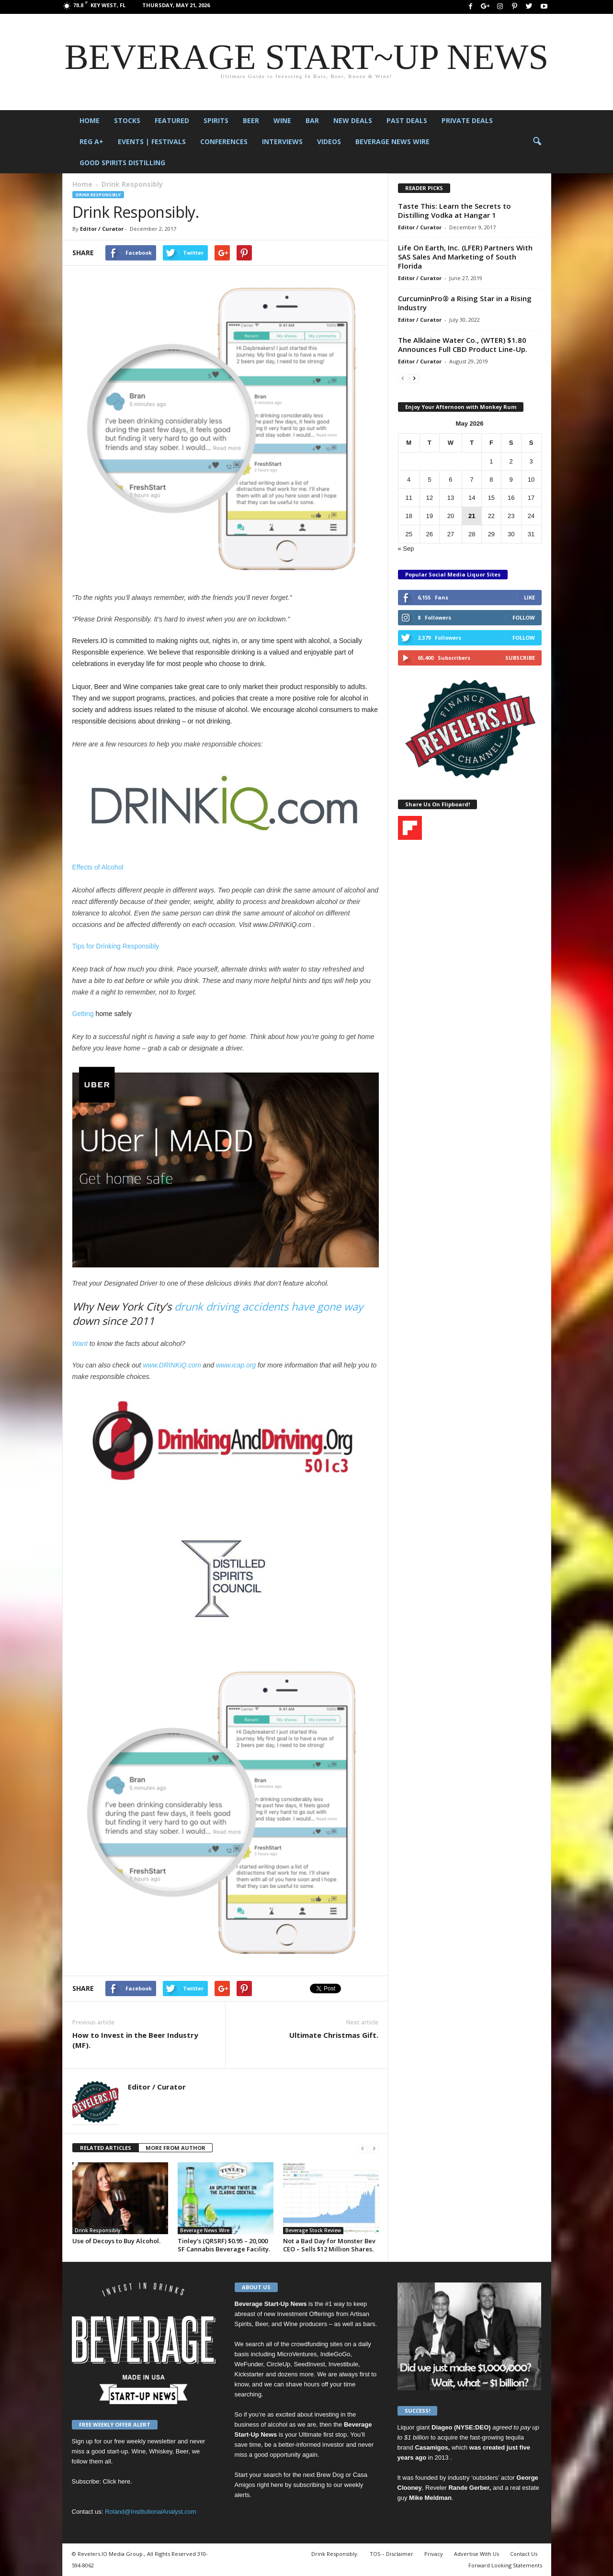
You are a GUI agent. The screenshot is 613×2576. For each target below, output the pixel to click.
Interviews (282, 141)
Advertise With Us (476, 2553)
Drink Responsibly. (335, 2553)
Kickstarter (249, 2374)
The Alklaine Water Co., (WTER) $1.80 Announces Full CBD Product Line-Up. (462, 344)
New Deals (352, 120)
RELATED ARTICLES (105, 2147)
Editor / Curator (102, 228)
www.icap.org (236, 1365)
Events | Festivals (152, 141)
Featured (172, 120)
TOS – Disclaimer (391, 2553)
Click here (117, 2481)
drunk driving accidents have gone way (268, 1306)
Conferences (224, 141)
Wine (282, 120)
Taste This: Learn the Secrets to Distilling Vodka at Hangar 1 (454, 210)
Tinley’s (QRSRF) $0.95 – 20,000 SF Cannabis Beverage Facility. (224, 2245)
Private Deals (467, 120)
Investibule (343, 2364)
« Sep (406, 548)
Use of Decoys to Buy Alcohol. (116, 2241)
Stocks (127, 120)
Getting (83, 1013)
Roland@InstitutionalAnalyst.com (150, 2511)
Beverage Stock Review (313, 2230)
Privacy (433, 2553)
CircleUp (278, 2364)
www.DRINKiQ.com (172, 1365)
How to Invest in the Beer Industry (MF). (135, 2040)
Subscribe (520, 657)
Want (80, 1343)
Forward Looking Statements (505, 2565)
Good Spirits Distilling (122, 162)
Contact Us (523, 2553)
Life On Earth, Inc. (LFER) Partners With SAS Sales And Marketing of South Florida (465, 257)
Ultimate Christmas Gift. (333, 2035)
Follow (523, 617)
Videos (329, 141)
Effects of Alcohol (98, 867)
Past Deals (406, 120)
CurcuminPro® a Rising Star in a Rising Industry (465, 303)
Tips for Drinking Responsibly (115, 946)
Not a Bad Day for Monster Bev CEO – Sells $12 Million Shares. (329, 2245)
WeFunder (249, 2364)
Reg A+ (91, 141)
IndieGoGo (335, 2354)
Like (529, 597)
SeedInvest (309, 2364)
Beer (251, 120)
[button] (536, 141)
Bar (312, 120)
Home (89, 120)
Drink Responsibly (98, 195)
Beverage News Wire (392, 141)
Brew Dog (330, 2474)
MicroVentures (297, 2354)
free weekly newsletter (145, 2441)
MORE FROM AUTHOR (175, 2147)
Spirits (216, 120)
